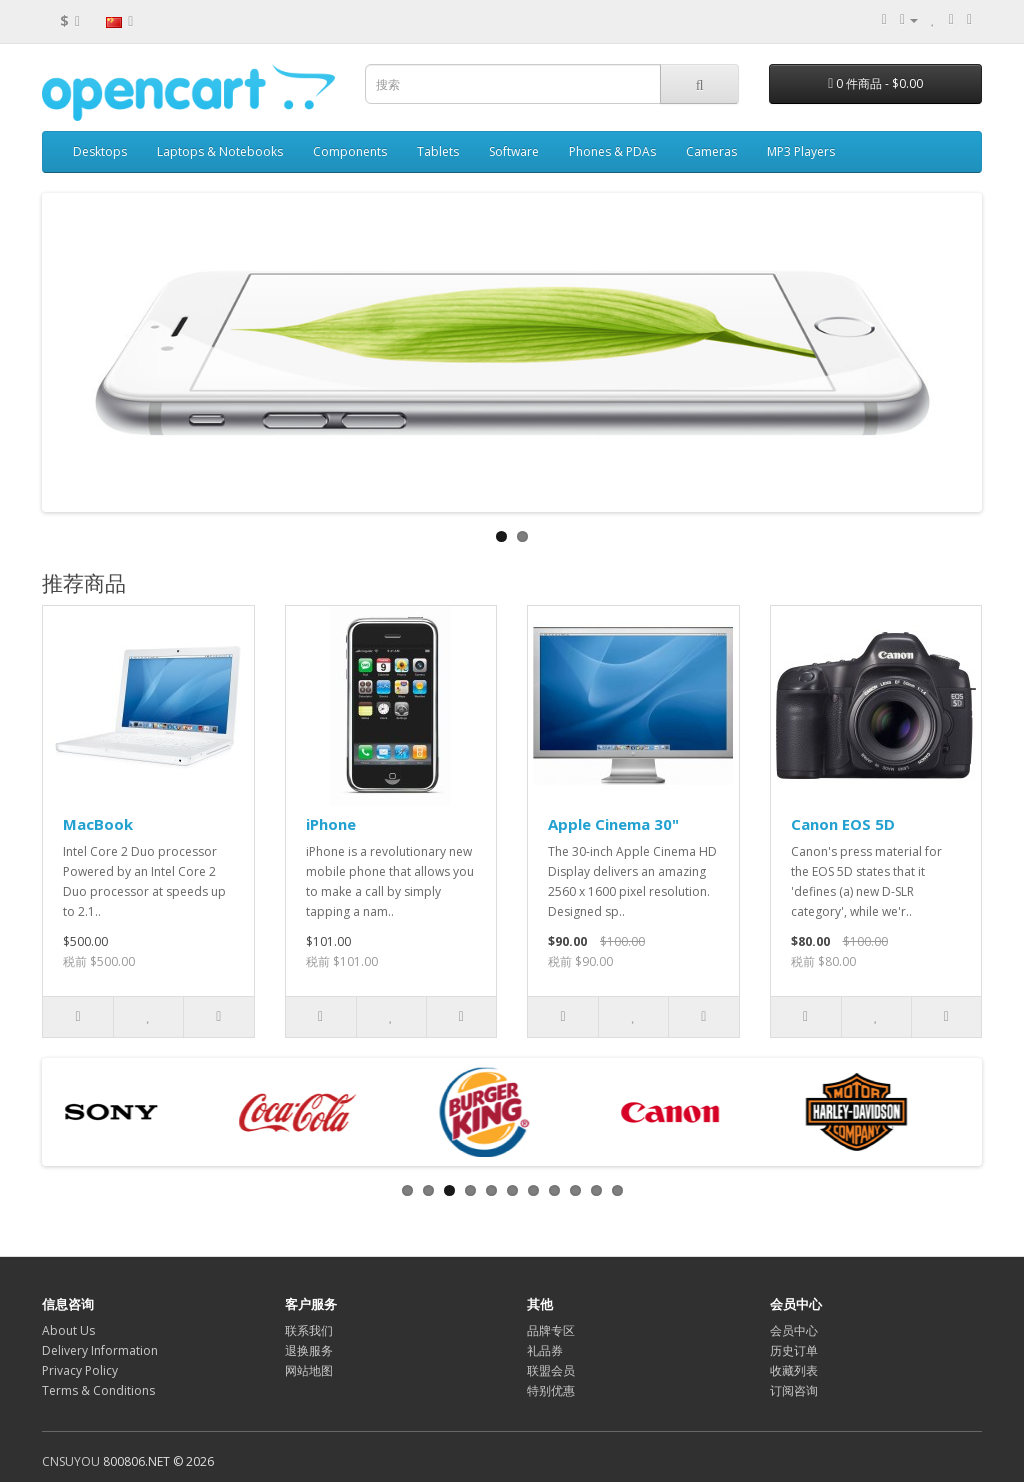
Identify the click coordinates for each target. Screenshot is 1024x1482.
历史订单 (794, 1350)
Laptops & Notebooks (220, 151)
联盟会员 (551, 1370)
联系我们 (309, 1330)
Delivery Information (100, 1350)
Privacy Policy (80, 1370)
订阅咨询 (794, 1390)
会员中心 (794, 1330)
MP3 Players (801, 151)
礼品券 (545, 1350)
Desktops (100, 151)
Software (514, 151)
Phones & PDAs (612, 151)
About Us (68, 1330)
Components (350, 151)
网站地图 (309, 1370)
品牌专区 (551, 1330)
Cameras (711, 151)
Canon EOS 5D (843, 824)
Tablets (438, 151)
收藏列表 (794, 1370)
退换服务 (309, 1350)
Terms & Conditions (98, 1390)
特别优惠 (551, 1390)
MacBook (98, 824)
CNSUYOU (71, 1461)
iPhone (331, 824)
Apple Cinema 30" (613, 824)
